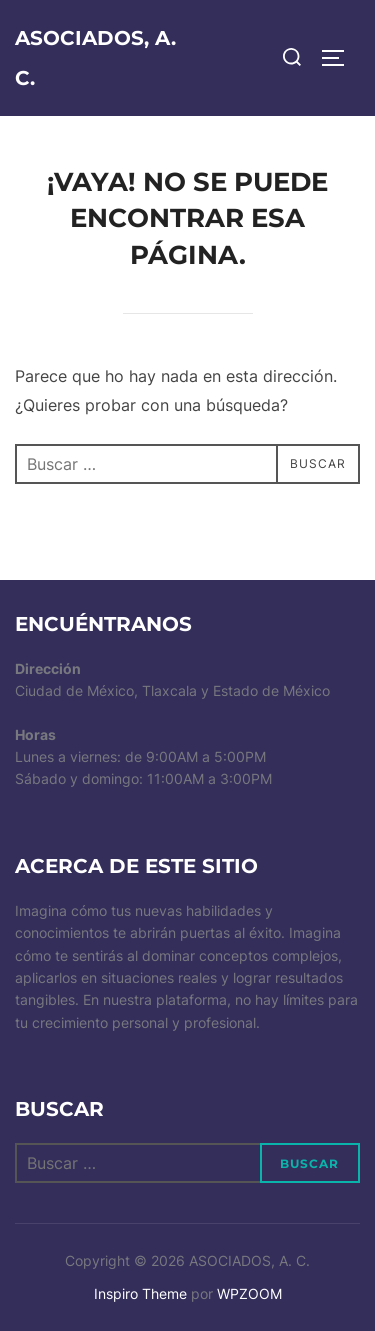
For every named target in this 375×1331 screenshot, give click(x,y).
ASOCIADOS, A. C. (95, 58)
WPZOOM (249, 1293)
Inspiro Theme (140, 1293)
